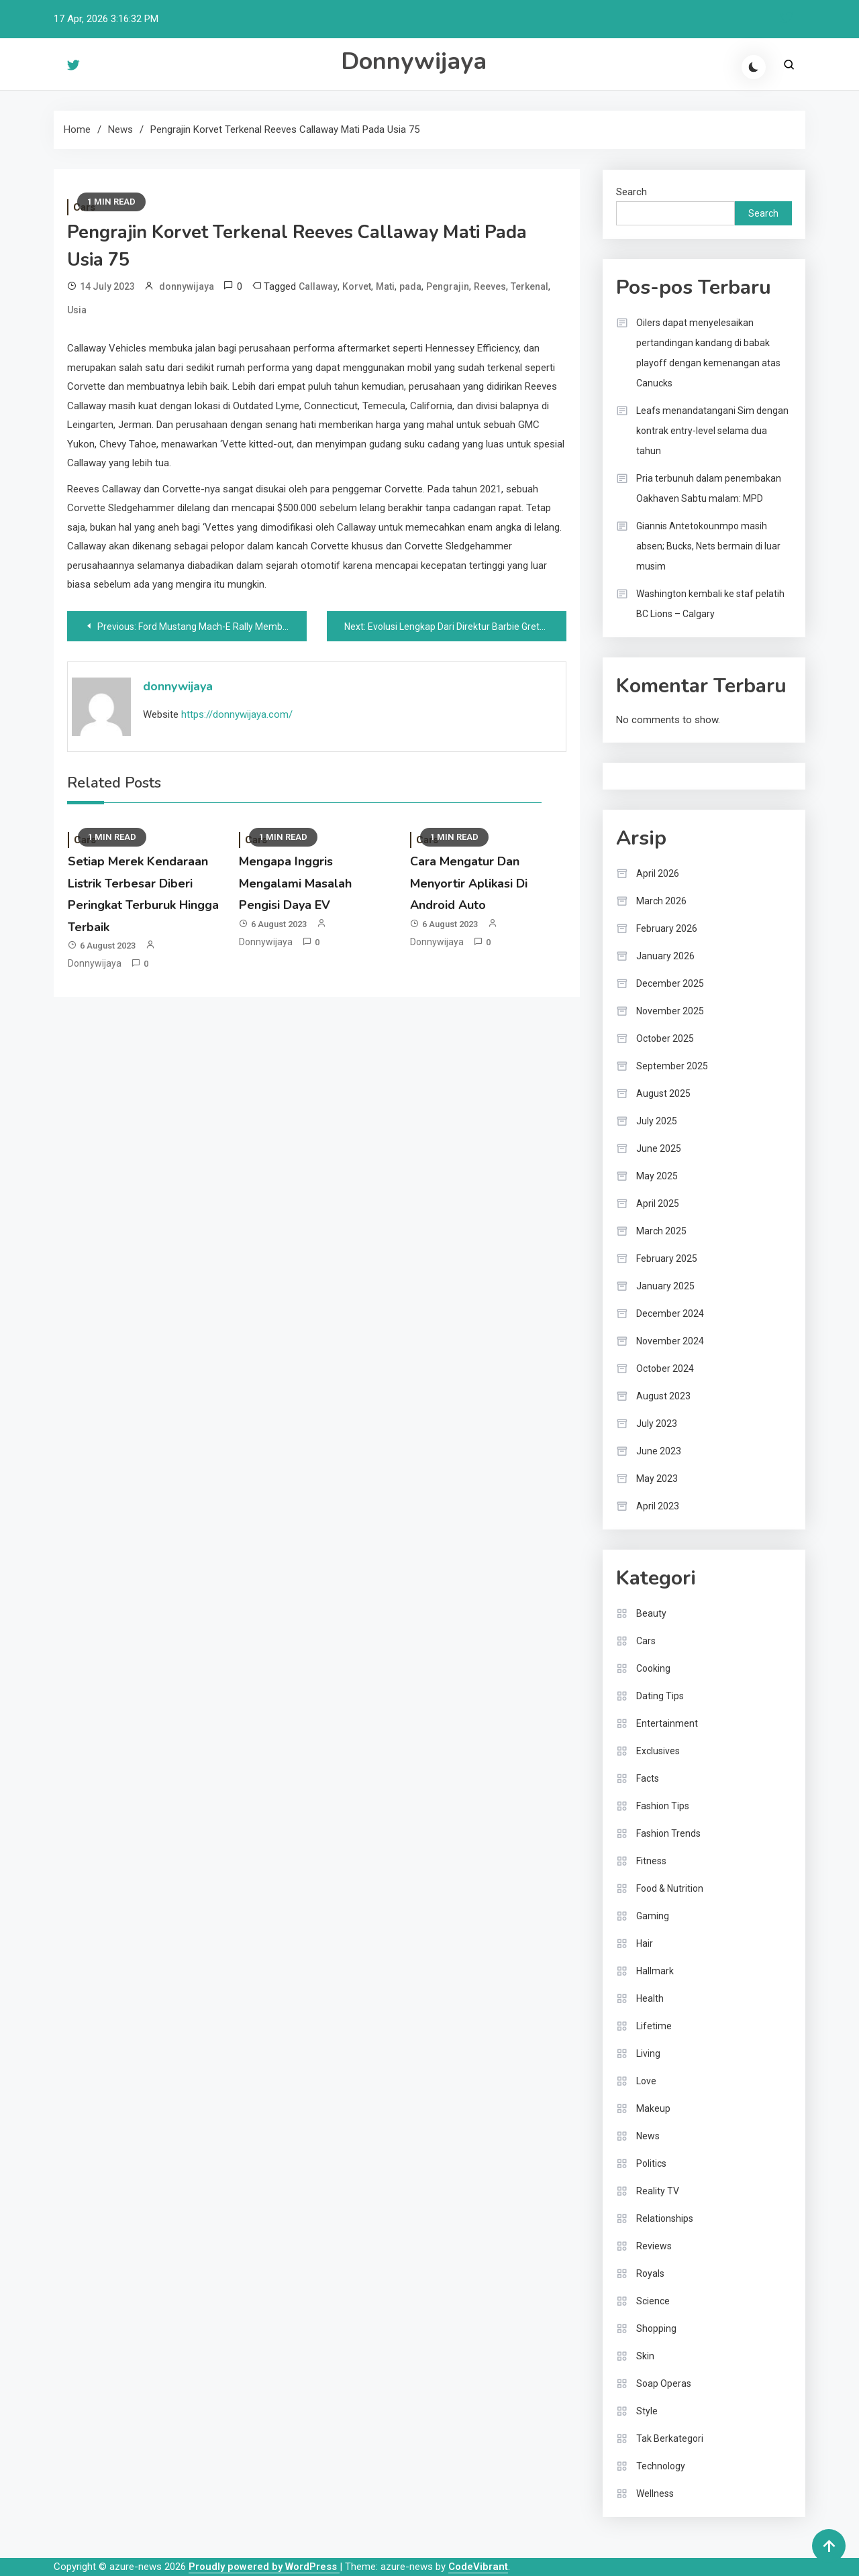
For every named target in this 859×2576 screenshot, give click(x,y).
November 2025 (670, 1011)
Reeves (490, 286)
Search (631, 192)
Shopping (656, 2328)
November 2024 (670, 1341)
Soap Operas (663, 2383)
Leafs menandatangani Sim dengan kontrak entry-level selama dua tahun (712, 430)
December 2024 (670, 1313)
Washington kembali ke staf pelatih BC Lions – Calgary (710, 603)
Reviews (654, 2246)
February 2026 (666, 928)
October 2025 (665, 1038)
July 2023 (656, 1423)
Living (648, 2053)
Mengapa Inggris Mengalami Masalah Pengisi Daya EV (295, 883)
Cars (646, 1640)
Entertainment (667, 1723)
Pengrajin (447, 286)
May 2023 (657, 1478)
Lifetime (654, 2026)
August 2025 (663, 1093)
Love (646, 2081)
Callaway (318, 286)
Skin (645, 2356)
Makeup (653, 2108)
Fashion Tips (662, 1806)
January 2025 (665, 1286)
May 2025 (657, 1176)
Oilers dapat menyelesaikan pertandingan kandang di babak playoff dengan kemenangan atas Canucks (708, 352)
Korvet (356, 286)
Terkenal (529, 286)
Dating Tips (660, 1695)
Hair (644, 1943)
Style (647, 2411)
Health (650, 1998)
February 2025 (666, 1258)
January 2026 (665, 956)
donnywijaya (186, 286)
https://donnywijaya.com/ (237, 714)
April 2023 (657, 1506)
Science (653, 2301)
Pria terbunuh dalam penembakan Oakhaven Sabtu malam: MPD (708, 488)
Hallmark (655, 1971)
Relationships (664, 2218)
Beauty (651, 1613)
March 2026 (661, 901)
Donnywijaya (414, 61)
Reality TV (657, 2191)
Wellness (655, 2493)
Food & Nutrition (669, 1888)
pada (410, 286)
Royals (650, 2273)
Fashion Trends (668, 1833)
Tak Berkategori (669, 2438)
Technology (660, 2466)
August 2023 (663, 1396)
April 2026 (657, 873)
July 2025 (656, 1121)
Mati (385, 286)
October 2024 (665, 1368)
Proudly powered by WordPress (264, 2567)
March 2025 (661, 1231)
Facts (647, 1778)
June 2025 (658, 1148)
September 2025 (672, 1066)
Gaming (652, 1916)
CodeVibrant (478, 2567)
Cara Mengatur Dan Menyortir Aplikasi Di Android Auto (468, 883)
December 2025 (670, 983)
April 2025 (657, 1203)
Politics (651, 2163)
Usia (77, 310)
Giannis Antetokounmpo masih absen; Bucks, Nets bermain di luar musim (708, 546)
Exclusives (658, 1751)
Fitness (651, 1861)
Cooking (653, 1668)
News (648, 2136)
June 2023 (658, 1451)
